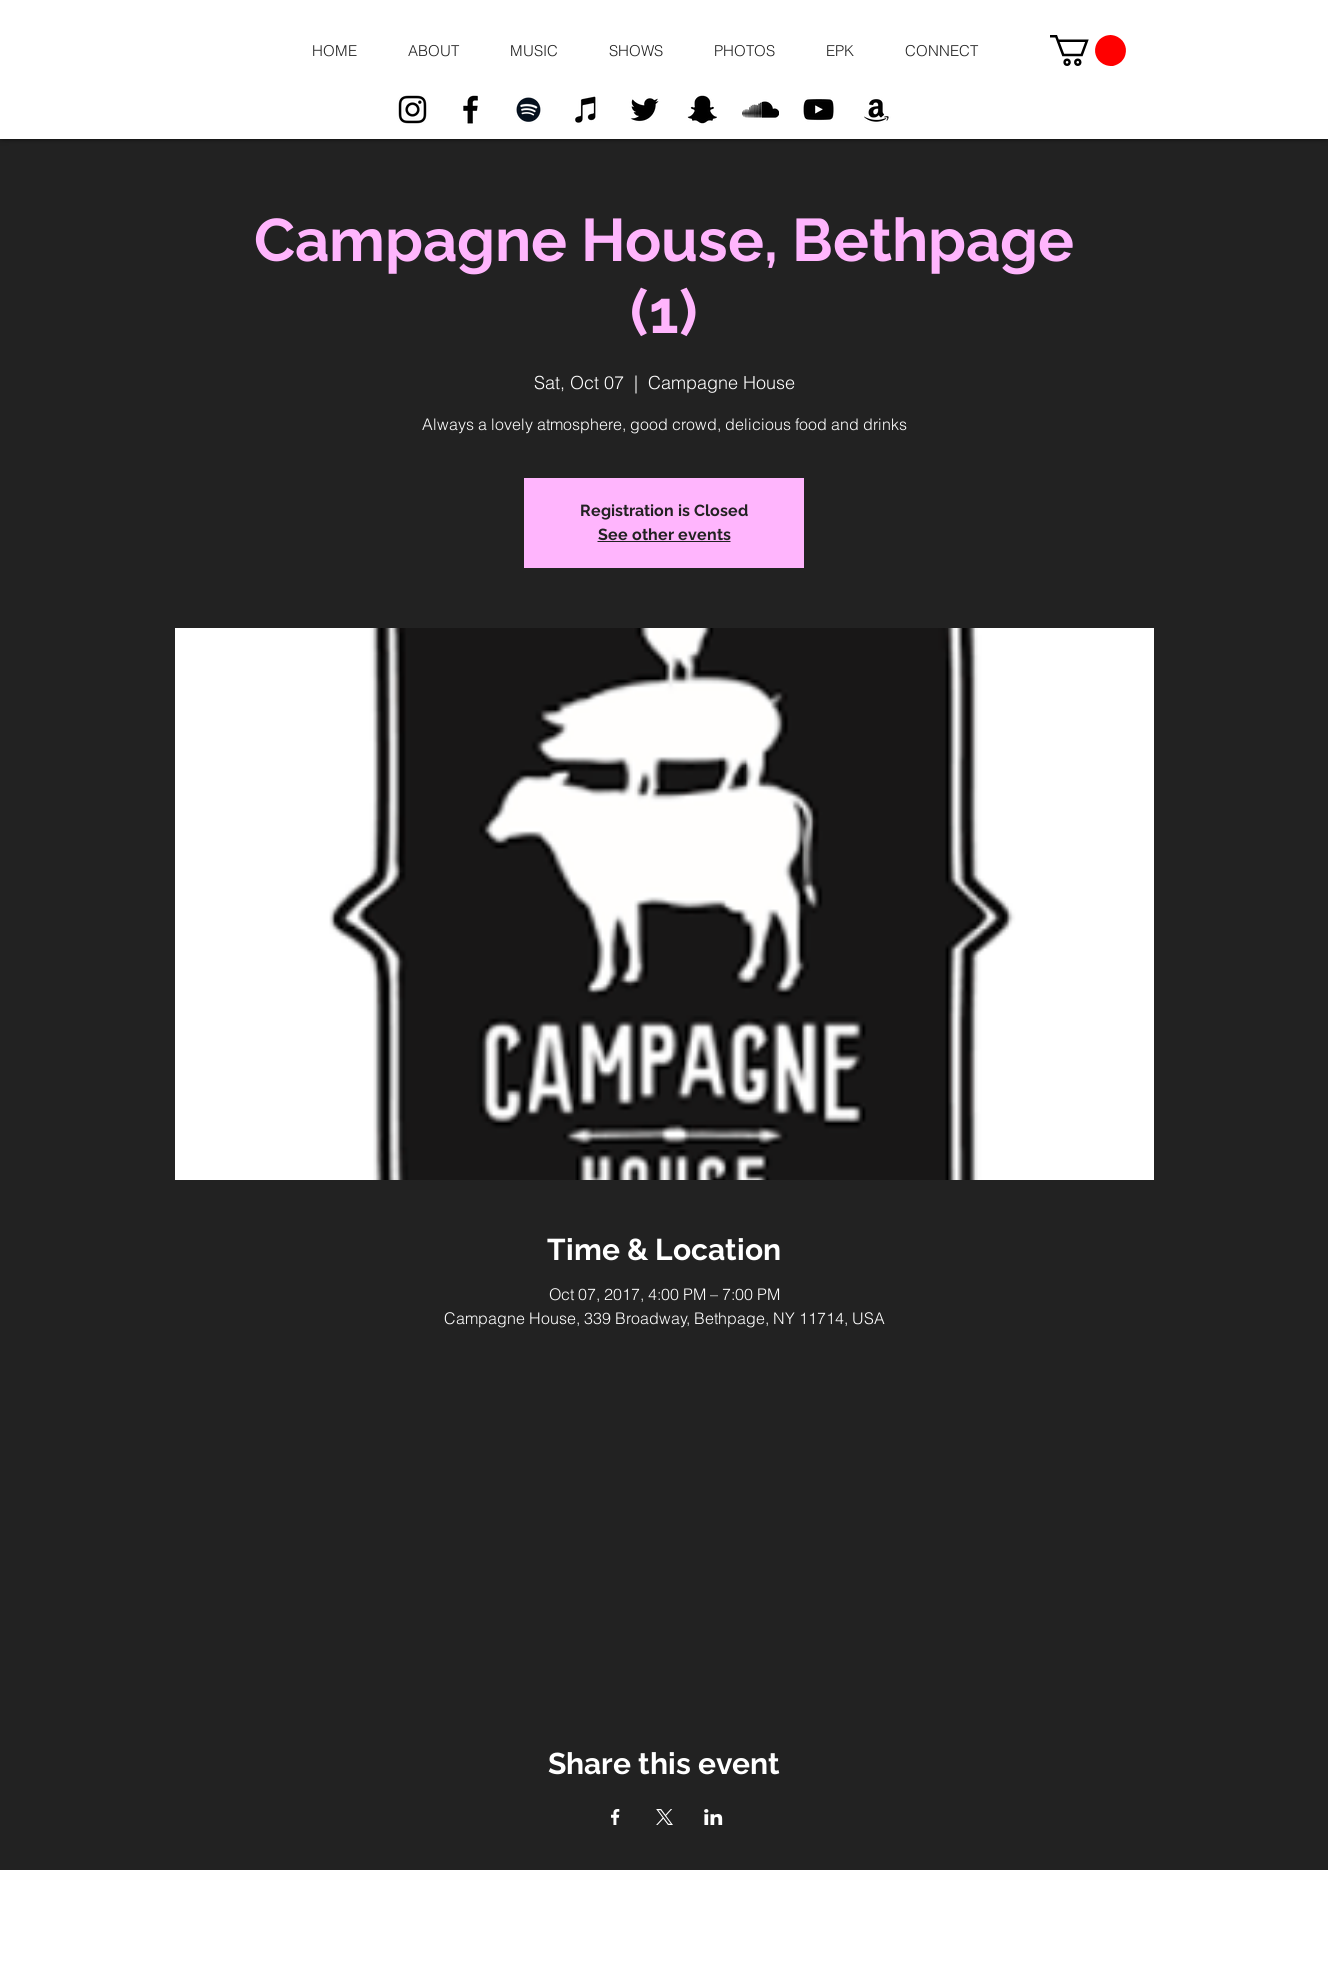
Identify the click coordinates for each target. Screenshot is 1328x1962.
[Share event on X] (664, 1817)
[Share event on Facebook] (615, 1817)
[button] (433, 51)
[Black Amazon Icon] (876, 109)
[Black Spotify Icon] (528, 109)
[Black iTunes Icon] (586, 109)
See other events (664, 534)
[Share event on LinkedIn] (713, 1817)
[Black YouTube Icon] (818, 109)
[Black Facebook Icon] (470, 109)
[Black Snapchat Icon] (702, 109)
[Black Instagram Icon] (412, 109)
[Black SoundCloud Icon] (760, 109)
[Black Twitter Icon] (644, 109)
